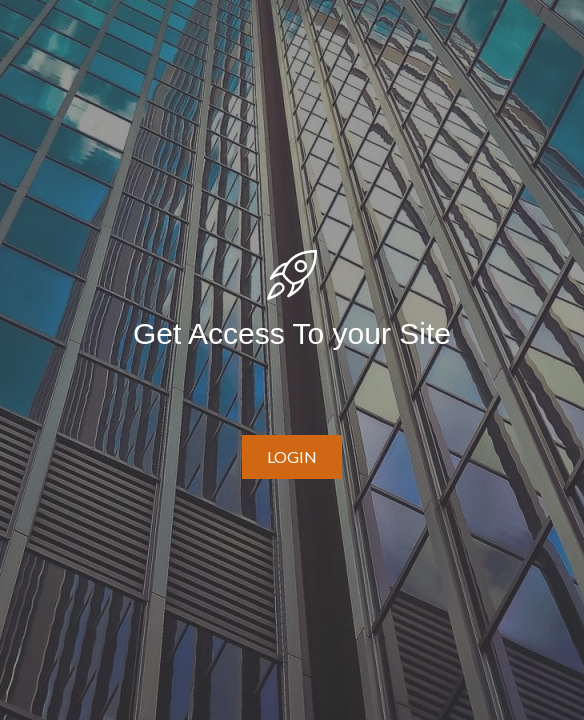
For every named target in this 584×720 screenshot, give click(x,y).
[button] (292, 457)
